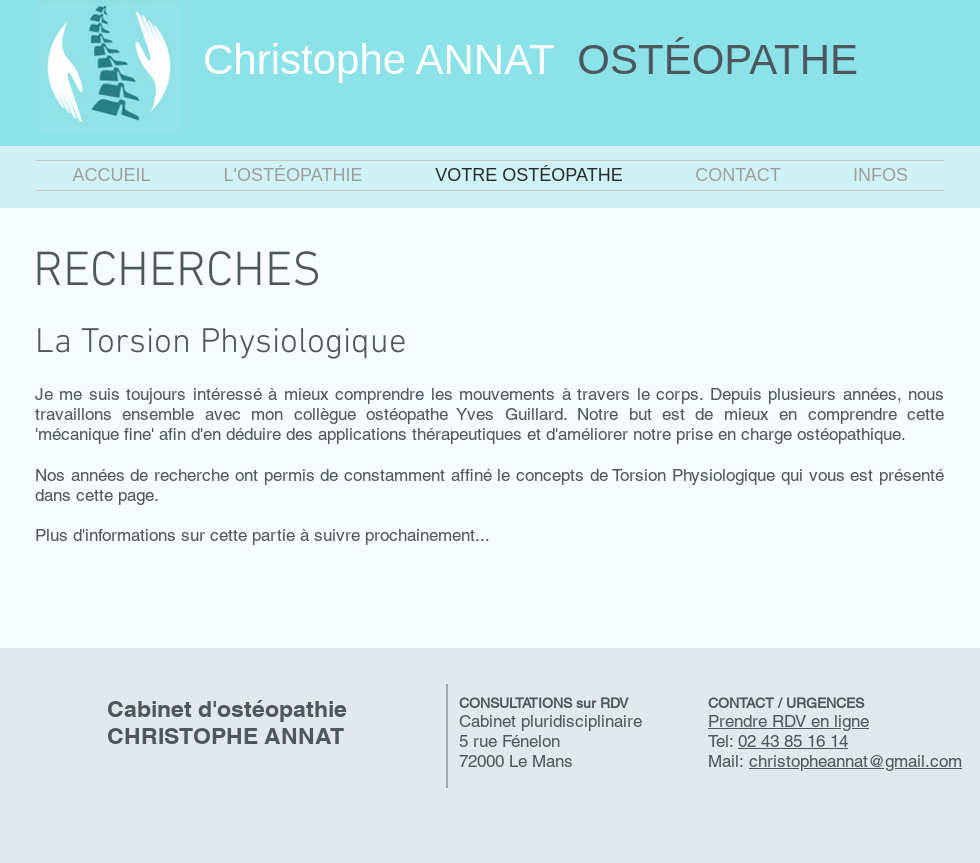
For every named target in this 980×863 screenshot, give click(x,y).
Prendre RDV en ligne (788, 721)
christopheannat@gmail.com (855, 761)
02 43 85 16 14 (793, 741)
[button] (293, 175)
